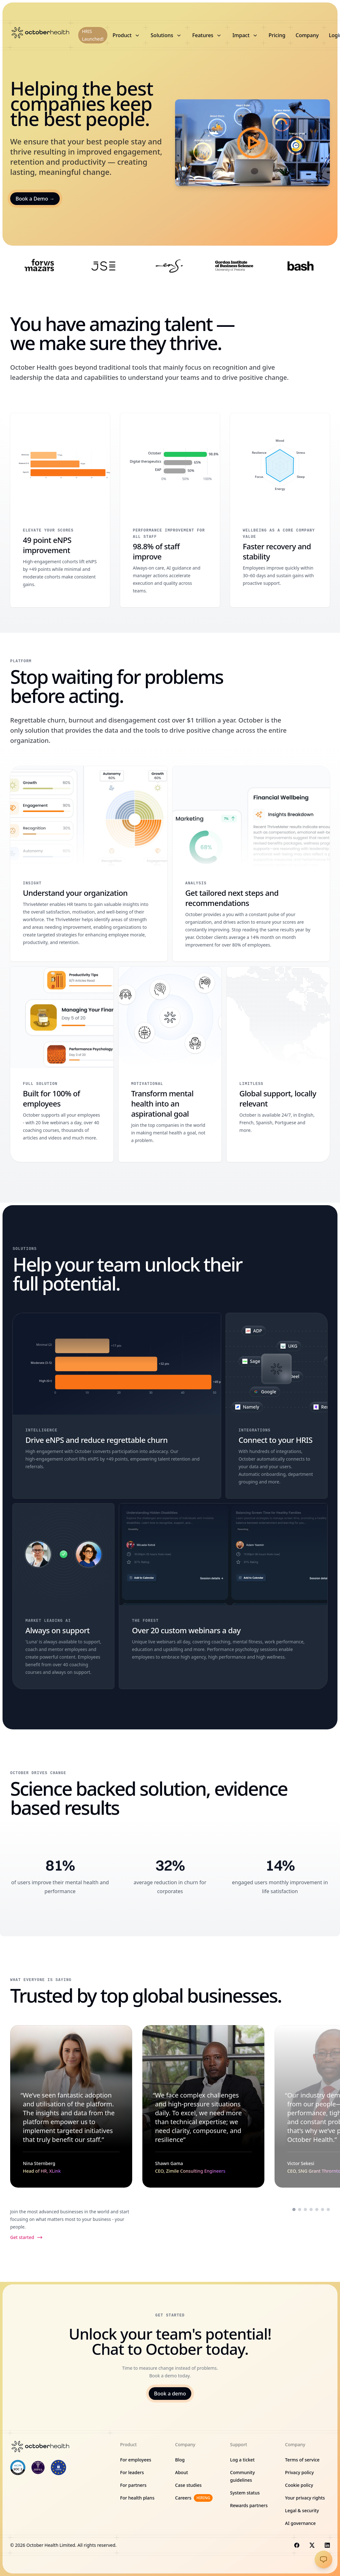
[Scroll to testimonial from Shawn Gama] (299, 2209)
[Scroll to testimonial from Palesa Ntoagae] (322, 2209)
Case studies (188, 2485)
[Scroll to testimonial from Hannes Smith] (328, 2209)
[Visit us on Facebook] (296, 2545)
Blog (180, 2460)
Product (126, 35)
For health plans (137, 2498)
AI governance (300, 2523)
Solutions (166, 35)
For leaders (132, 2472)
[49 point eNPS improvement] (60, 510)
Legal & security (302, 2510)
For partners (133, 2485)
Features (207, 35)
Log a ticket (242, 2460)
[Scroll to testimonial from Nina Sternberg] (294, 2209)
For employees (135, 2460)
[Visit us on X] (312, 2545)
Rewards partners (249, 2505)
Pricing (277, 35)
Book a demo (170, 2393)
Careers (194, 2498)
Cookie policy (299, 2485)
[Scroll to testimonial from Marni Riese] (311, 2209)
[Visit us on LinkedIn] (327, 2545)
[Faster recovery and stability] (280, 510)
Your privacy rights (305, 2498)
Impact (245, 35)
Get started (26, 2237)
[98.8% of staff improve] (170, 510)
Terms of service (302, 2460)
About (181, 2472)
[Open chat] (323, 2559)
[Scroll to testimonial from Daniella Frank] (316, 2209)
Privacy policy (299, 2472)
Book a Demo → (35, 198)
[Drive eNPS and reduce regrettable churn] (117, 1405)
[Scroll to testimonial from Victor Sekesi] (305, 2209)
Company (307, 35)
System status (245, 2493)
